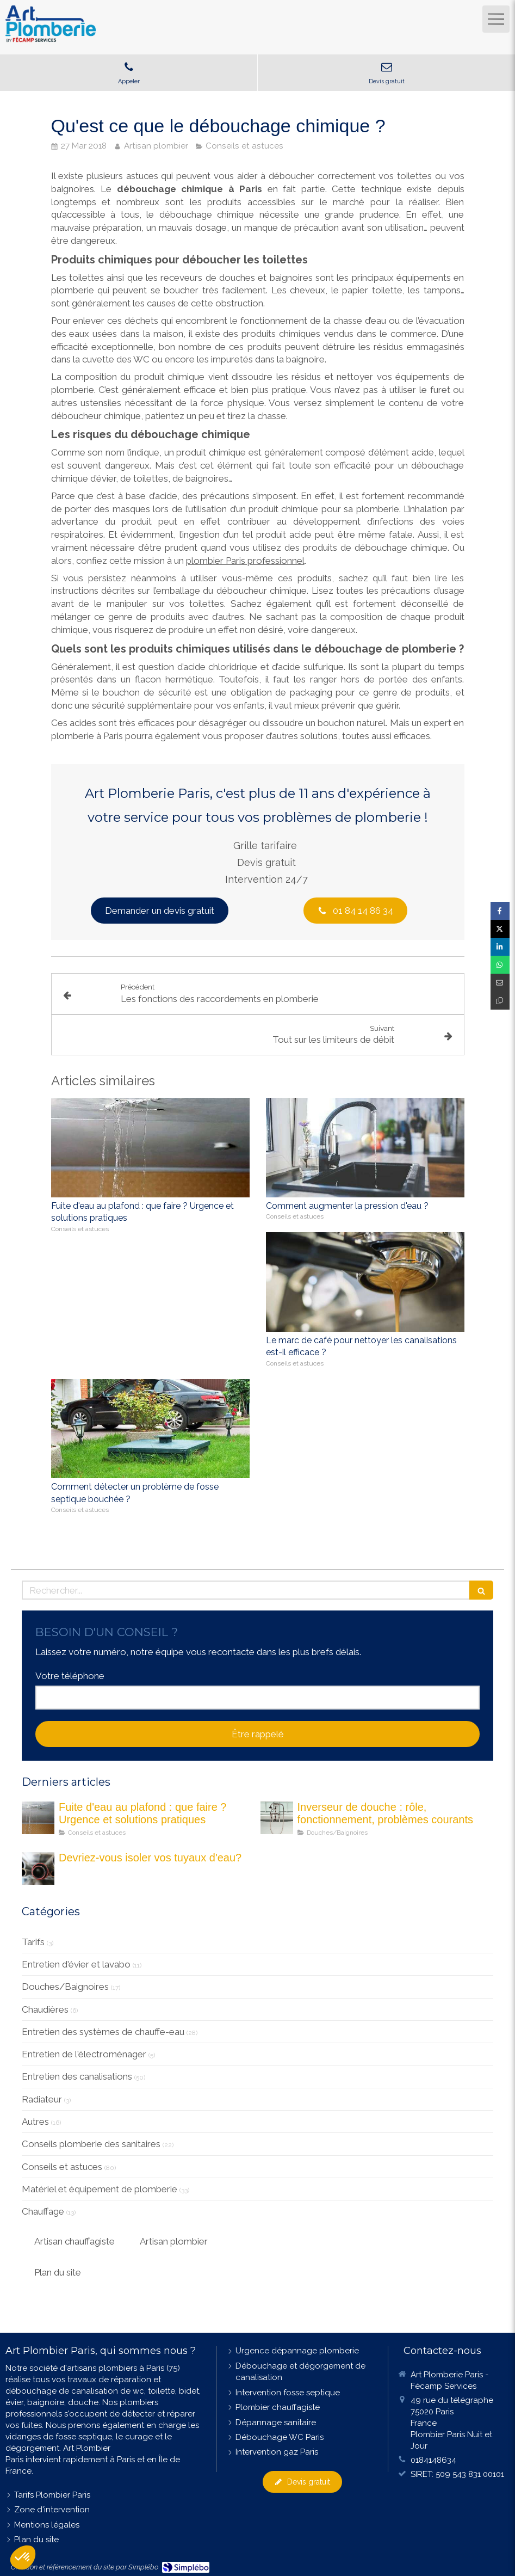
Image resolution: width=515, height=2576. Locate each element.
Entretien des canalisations (77, 2076)
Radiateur (42, 2099)
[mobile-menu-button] (496, 19)
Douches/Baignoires (65, 1986)
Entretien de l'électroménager (84, 2054)
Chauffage (43, 2211)
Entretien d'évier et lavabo (76, 1964)
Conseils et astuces (62, 2166)
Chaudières (45, 2009)
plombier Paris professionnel (245, 560)
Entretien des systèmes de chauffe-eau (103, 2031)
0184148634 (433, 2460)
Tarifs (33, 1941)
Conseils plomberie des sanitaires (91, 2143)
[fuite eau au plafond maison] (38, 1818)
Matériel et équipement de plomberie (99, 2189)
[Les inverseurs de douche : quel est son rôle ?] (276, 1818)
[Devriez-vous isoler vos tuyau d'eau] (38, 1868)
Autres (35, 2121)
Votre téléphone (69, 1675)
